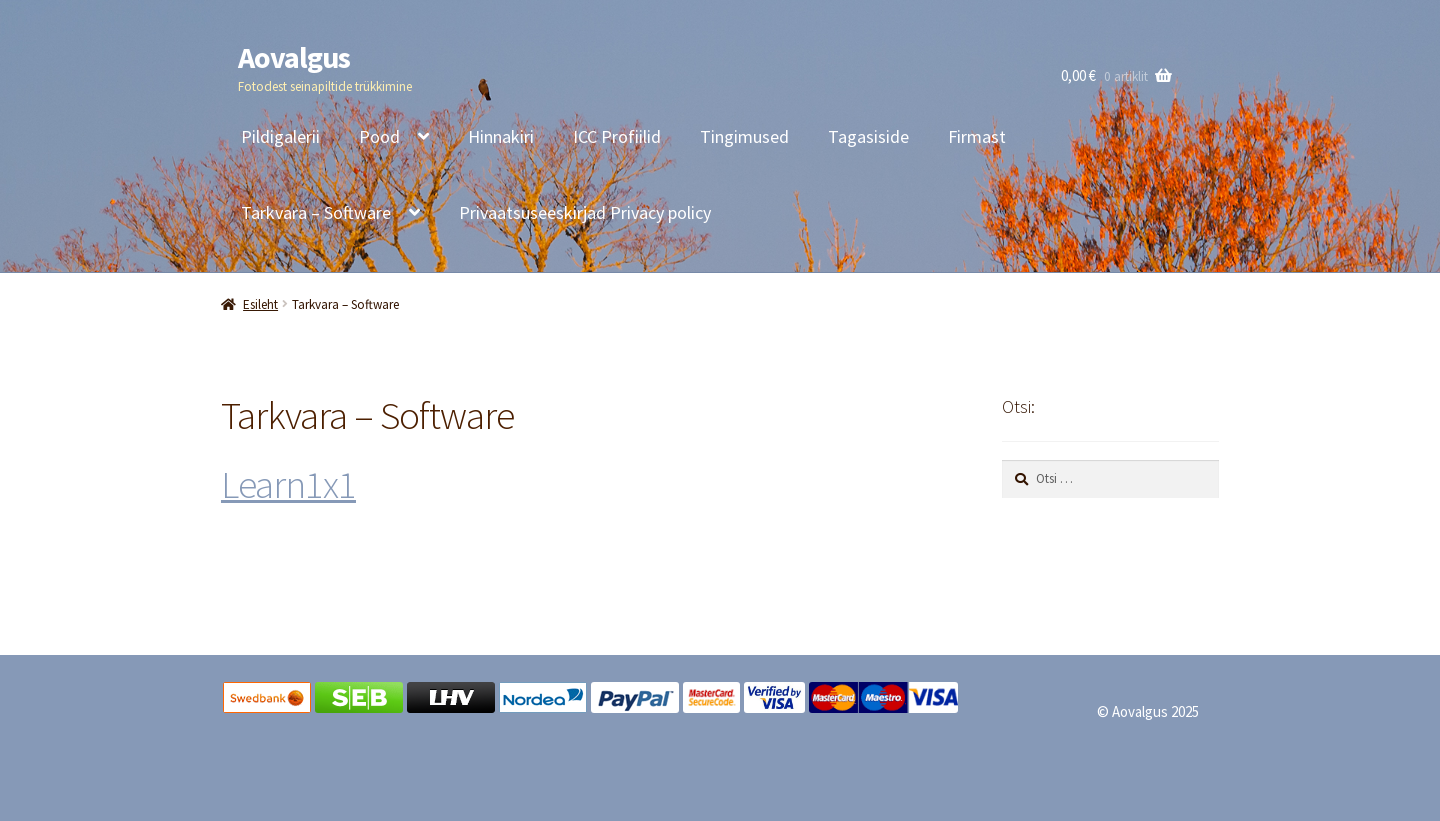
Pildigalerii (280, 136)
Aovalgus (294, 57)
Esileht (260, 304)
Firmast (977, 136)
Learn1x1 (288, 484)
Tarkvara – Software (316, 212)
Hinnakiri (501, 136)
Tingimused (744, 136)
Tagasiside (868, 136)
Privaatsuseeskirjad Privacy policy (585, 212)
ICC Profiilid (617, 136)
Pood (379, 136)
